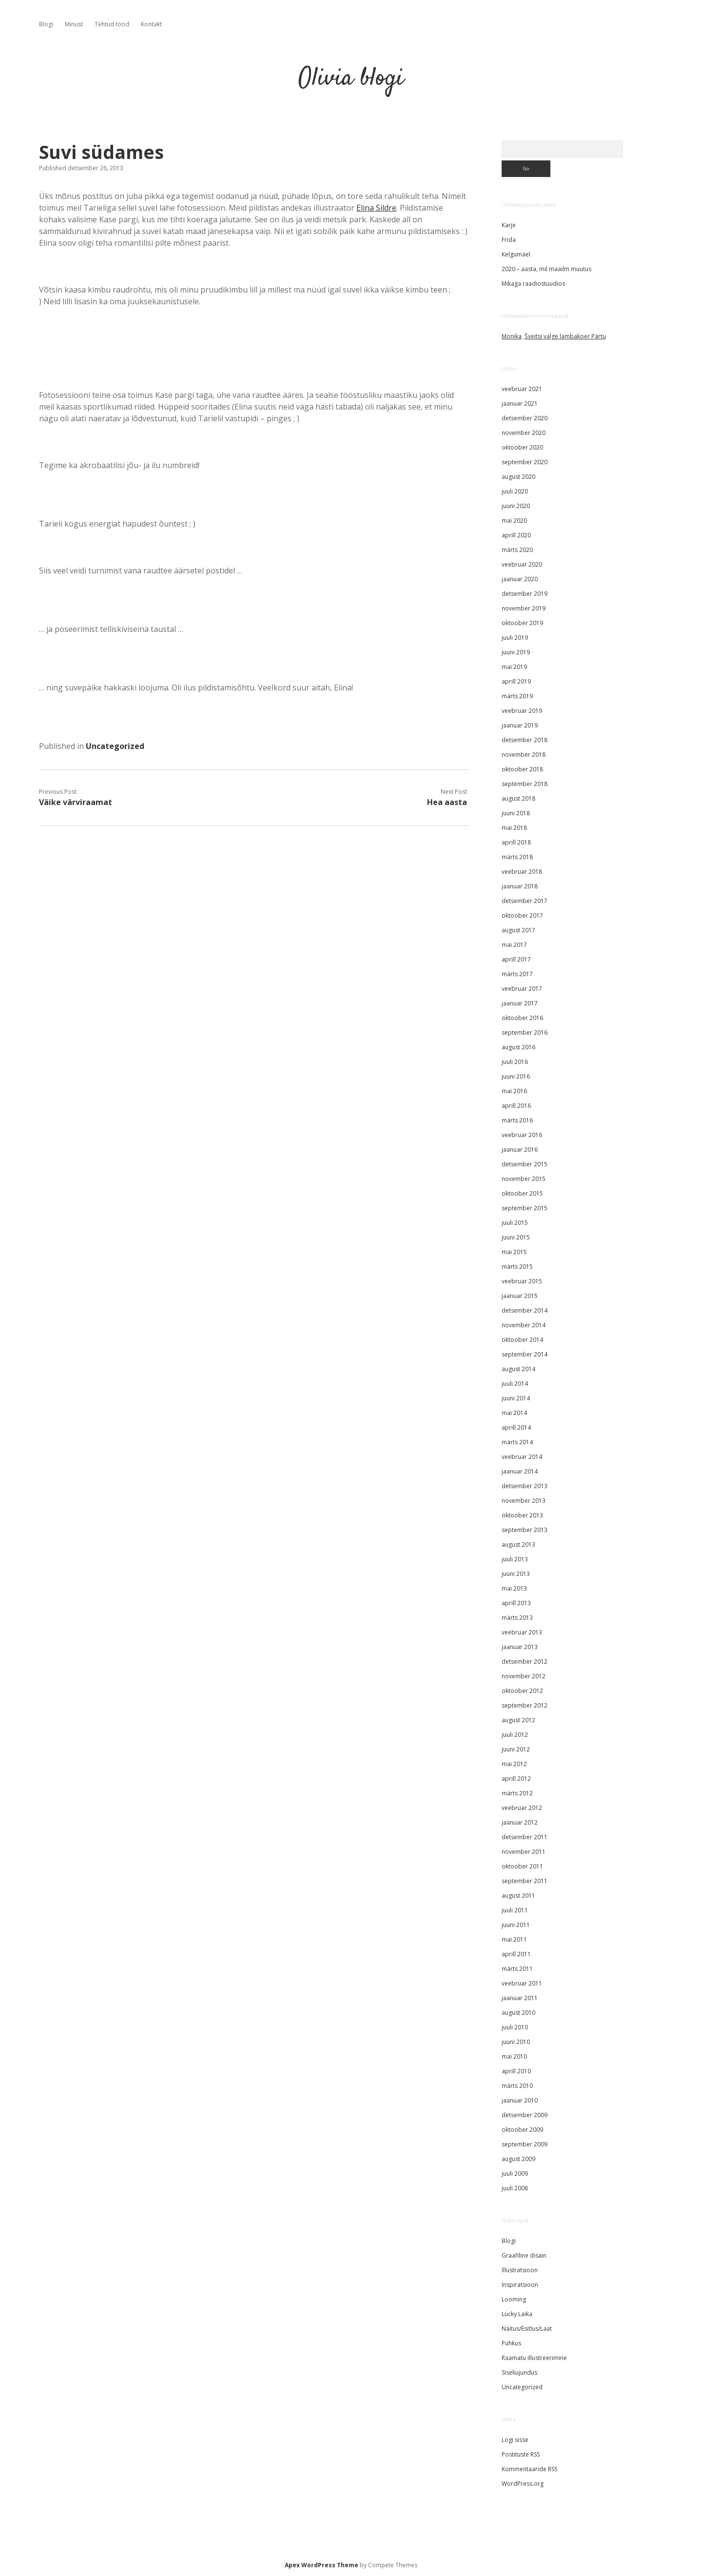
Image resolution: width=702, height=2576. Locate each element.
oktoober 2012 (522, 1691)
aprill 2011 (516, 1954)
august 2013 (518, 1544)
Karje (509, 225)
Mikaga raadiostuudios (533, 283)
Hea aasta (447, 802)
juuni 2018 (516, 813)
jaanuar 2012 (520, 1822)
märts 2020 (517, 550)
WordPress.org (523, 2483)
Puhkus (511, 2343)
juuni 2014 (516, 1398)
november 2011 (524, 1852)
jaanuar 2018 (520, 886)
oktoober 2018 (522, 769)
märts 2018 (517, 857)
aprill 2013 (516, 1603)
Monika (512, 336)
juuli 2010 (515, 2027)
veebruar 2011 (522, 1983)
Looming (514, 2299)
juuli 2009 (515, 2173)
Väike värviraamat (75, 802)
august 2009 (518, 2159)
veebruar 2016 (522, 1135)
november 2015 (524, 1179)
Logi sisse (515, 2440)
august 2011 (518, 1895)
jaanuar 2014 (520, 1471)
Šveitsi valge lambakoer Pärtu (565, 336)
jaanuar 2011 (520, 1998)
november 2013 (524, 1500)
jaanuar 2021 (520, 403)
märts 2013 (517, 1617)
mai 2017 (514, 945)
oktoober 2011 (522, 1866)
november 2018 (524, 754)
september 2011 (524, 1881)
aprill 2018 (516, 842)
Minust (74, 24)
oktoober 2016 (522, 1018)
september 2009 (524, 2144)
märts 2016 (517, 1120)
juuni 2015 (516, 1237)
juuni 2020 (516, 506)
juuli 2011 (515, 1910)
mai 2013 (514, 1588)
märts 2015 (517, 1266)
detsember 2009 (524, 2115)
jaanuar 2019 (520, 725)
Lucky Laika (517, 2314)
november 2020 (524, 433)
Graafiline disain (524, 2255)
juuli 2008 (515, 2188)
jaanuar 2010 (520, 2100)
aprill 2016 (516, 1105)
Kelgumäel (516, 254)
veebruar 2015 (522, 1281)
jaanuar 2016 (520, 1149)
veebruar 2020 (522, 564)
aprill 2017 (516, 959)
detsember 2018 (524, 740)
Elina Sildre (376, 207)
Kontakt (151, 24)
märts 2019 (517, 696)
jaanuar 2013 (520, 1647)
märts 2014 (517, 1442)
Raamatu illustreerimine (534, 2358)
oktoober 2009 (522, 2129)
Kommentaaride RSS (529, 2469)
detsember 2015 (524, 1164)
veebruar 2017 (522, 988)
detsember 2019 (524, 594)
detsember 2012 (524, 1661)
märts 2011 (517, 1969)
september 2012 (524, 1705)
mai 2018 (514, 828)
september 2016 (524, 1032)
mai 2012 (514, 1764)
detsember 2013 (524, 1486)
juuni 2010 (516, 2042)
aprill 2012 (516, 1778)
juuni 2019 (516, 652)
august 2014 (518, 1369)
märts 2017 (517, 974)
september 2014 (524, 1354)
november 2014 (524, 1325)
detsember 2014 (524, 1310)
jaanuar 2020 (520, 579)
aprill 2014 (516, 1427)
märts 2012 (517, 1793)
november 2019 (524, 608)
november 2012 (524, 1676)
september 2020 (524, 462)
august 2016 (518, 1047)
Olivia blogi (351, 79)
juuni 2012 (516, 1749)
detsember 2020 (524, 418)
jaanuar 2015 (520, 1296)
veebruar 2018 (522, 871)
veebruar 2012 (522, 1808)
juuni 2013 (516, 1574)
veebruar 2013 (522, 1632)
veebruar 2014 (522, 1457)
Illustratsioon (520, 2270)
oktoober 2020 (522, 447)
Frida (509, 240)
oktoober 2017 (522, 915)
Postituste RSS (521, 2454)
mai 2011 (514, 1939)
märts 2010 (517, 2086)
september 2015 (524, 1208)
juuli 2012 (515, 1734)
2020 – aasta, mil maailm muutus (546, 269)
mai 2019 (514, 667)
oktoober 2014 (522, 1340)
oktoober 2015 (522, 1193)
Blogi (46, 24)
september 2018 (524, 784)
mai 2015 (514, 1252)
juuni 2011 (516, 1925)
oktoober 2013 (522, 1515)
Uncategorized (115, 746)
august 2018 (518, 798)
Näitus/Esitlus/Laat (527, 2328)
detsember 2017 (524, 901)
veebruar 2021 (522, 389)
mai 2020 (514, 520)
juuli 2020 (515, 491)
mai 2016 (514, 1091)
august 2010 (518, 2012)
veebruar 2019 (522, 711)
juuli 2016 (515, 1062)
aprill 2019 (516, 681)
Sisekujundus (519, 2372)
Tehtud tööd (112, 24)
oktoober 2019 (522, 623)
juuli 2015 (515, 1223)
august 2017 (518, 930)
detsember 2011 (524, 1837)
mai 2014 (514, 1413)
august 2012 (518, 1720)
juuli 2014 (515, 1383)
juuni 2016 (516, 1076)
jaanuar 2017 (520, 1003)
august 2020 (518, 476)
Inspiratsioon (520, 2285)
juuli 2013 (515, 1559)
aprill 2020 (516, 535)
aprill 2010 (516, 2071)
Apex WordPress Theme (321, 2565)
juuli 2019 (515, 637)
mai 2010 (514, 2056)
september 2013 (524, 1530)
